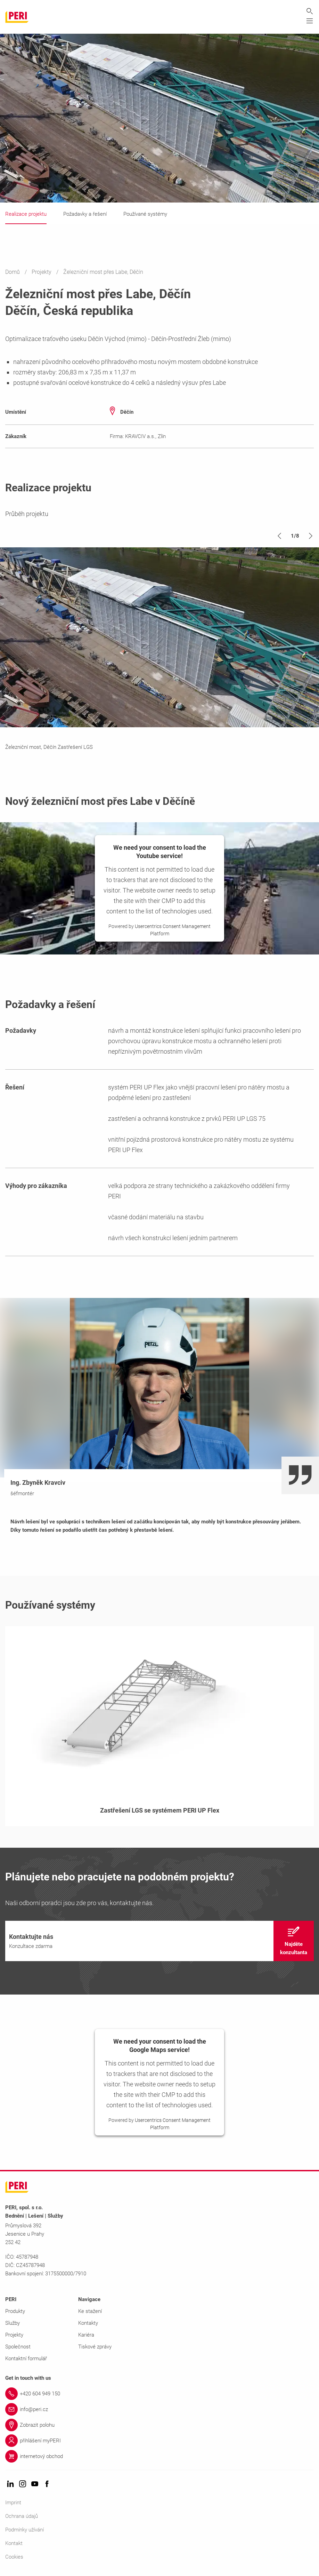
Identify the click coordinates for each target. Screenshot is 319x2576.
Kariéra (86, 2335)
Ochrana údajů (21, 2516)
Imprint (13, 2503)
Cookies (14, 2557)
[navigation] (159, 1941)
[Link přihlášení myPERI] (159, 2441)
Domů (13, 272)
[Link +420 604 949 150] (159, 2394)
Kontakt (14, 2544)
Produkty (15, 2311)
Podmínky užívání (24, 2530)
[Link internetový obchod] (159, 2456)
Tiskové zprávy (95, 2347)
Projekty (42, 272)
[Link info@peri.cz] (159, 2409)
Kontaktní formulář (26, 2359)
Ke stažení (90, 2311)
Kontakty (88, 2323)
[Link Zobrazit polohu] (159, 2425)
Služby (12, 2323)
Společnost (18, 2347)
